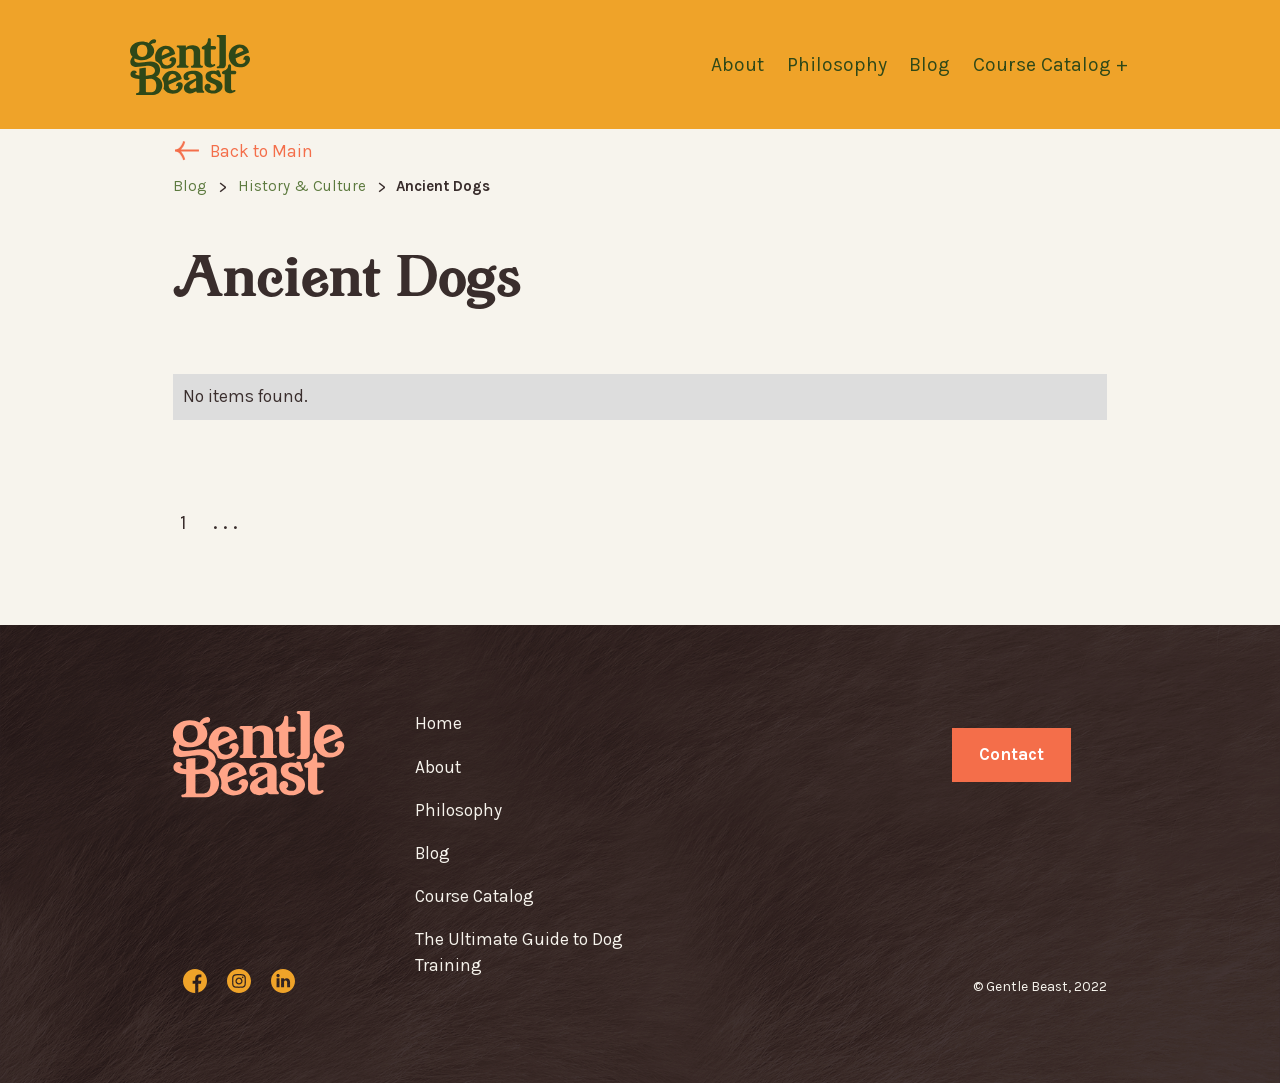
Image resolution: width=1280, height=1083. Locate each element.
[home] (190, 65)
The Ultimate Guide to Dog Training (519, 952)
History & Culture (302, 186)
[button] (1061, 64)
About (737, 64)
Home (438, 723)
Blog (929, 64)
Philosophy (837, 64)
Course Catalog (474, 896)
